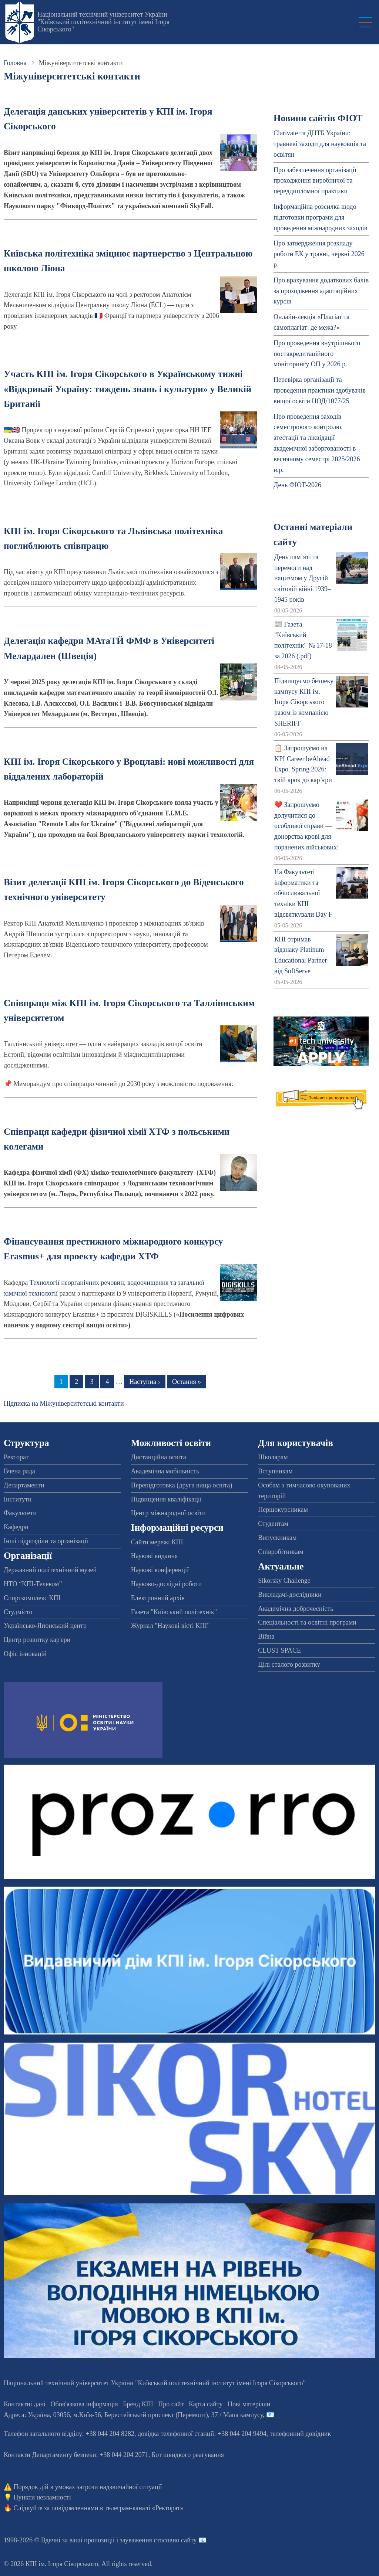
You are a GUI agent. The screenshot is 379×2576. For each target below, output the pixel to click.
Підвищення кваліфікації (166, 1499)
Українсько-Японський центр (45, 1625)
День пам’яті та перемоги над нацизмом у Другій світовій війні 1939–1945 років (302, 578)
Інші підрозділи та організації (46, 1541)
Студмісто (18, 1612)
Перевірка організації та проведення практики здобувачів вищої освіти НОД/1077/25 (320, 390)
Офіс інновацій (25, 1653)
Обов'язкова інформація (84, 2404)
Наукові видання (154, 1555)
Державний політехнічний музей (50, 1570)
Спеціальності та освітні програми (307, 1622)
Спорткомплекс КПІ (32, 1598)
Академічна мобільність (165, 1471)
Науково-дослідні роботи (166, 1584)
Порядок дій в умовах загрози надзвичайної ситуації (88, 2487)
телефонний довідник (300, 2433)
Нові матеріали (249, 2404)
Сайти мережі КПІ (157, 1542)
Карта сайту (206, 2404)
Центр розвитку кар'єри (37, 1639)
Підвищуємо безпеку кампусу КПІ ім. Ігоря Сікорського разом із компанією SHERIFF (303, 702)
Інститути (17, 1499)
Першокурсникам (283, 1509)
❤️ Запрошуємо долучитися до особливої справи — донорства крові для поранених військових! (306, 826)
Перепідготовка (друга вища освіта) (181, 1485)
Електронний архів (158, 1598)
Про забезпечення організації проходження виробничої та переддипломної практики (315, 180)
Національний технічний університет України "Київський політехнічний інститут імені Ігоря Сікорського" (103, 22)
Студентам (273, 1523)
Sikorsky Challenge (284, 1580)
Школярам (273, 1457)
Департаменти (24, 1485)
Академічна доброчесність (295, 1608)
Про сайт (171, 2404)
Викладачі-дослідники (289, 1594)
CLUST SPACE (279, 1650)
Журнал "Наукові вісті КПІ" (170, 1625)
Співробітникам (280, 1551)
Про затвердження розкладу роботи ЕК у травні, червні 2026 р (319, 254)
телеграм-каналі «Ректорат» (144, 2508)
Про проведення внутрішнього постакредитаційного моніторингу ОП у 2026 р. (317, 353)
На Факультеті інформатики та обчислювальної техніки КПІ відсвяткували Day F (303, 893)
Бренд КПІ (138, 2404)
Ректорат (16, 1457)
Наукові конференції (160, 1570)
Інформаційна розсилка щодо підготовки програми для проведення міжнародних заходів (320, 217)
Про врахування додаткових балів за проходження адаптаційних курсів (321, 290)
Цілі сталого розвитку (289, 1664)
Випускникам (277, 1537)
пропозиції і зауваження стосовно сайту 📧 (145, 2540)
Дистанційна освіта (158, 1457)
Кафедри (16, 1527)
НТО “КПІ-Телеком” (33, 1584)
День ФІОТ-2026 (297, 485)
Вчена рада (19, 1471)
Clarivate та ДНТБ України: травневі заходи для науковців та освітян (320, 143)
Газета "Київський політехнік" (174, 1612)
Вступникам (275, 1471)
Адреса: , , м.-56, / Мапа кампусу (133, 2415)
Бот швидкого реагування (188, 2454)
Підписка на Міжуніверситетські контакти (64, 1403)
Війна (266, 1636)
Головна (15, 63)
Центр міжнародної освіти (168, 1513)
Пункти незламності (42, 2497)
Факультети (20, 1513)
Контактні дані (25, 2404)
